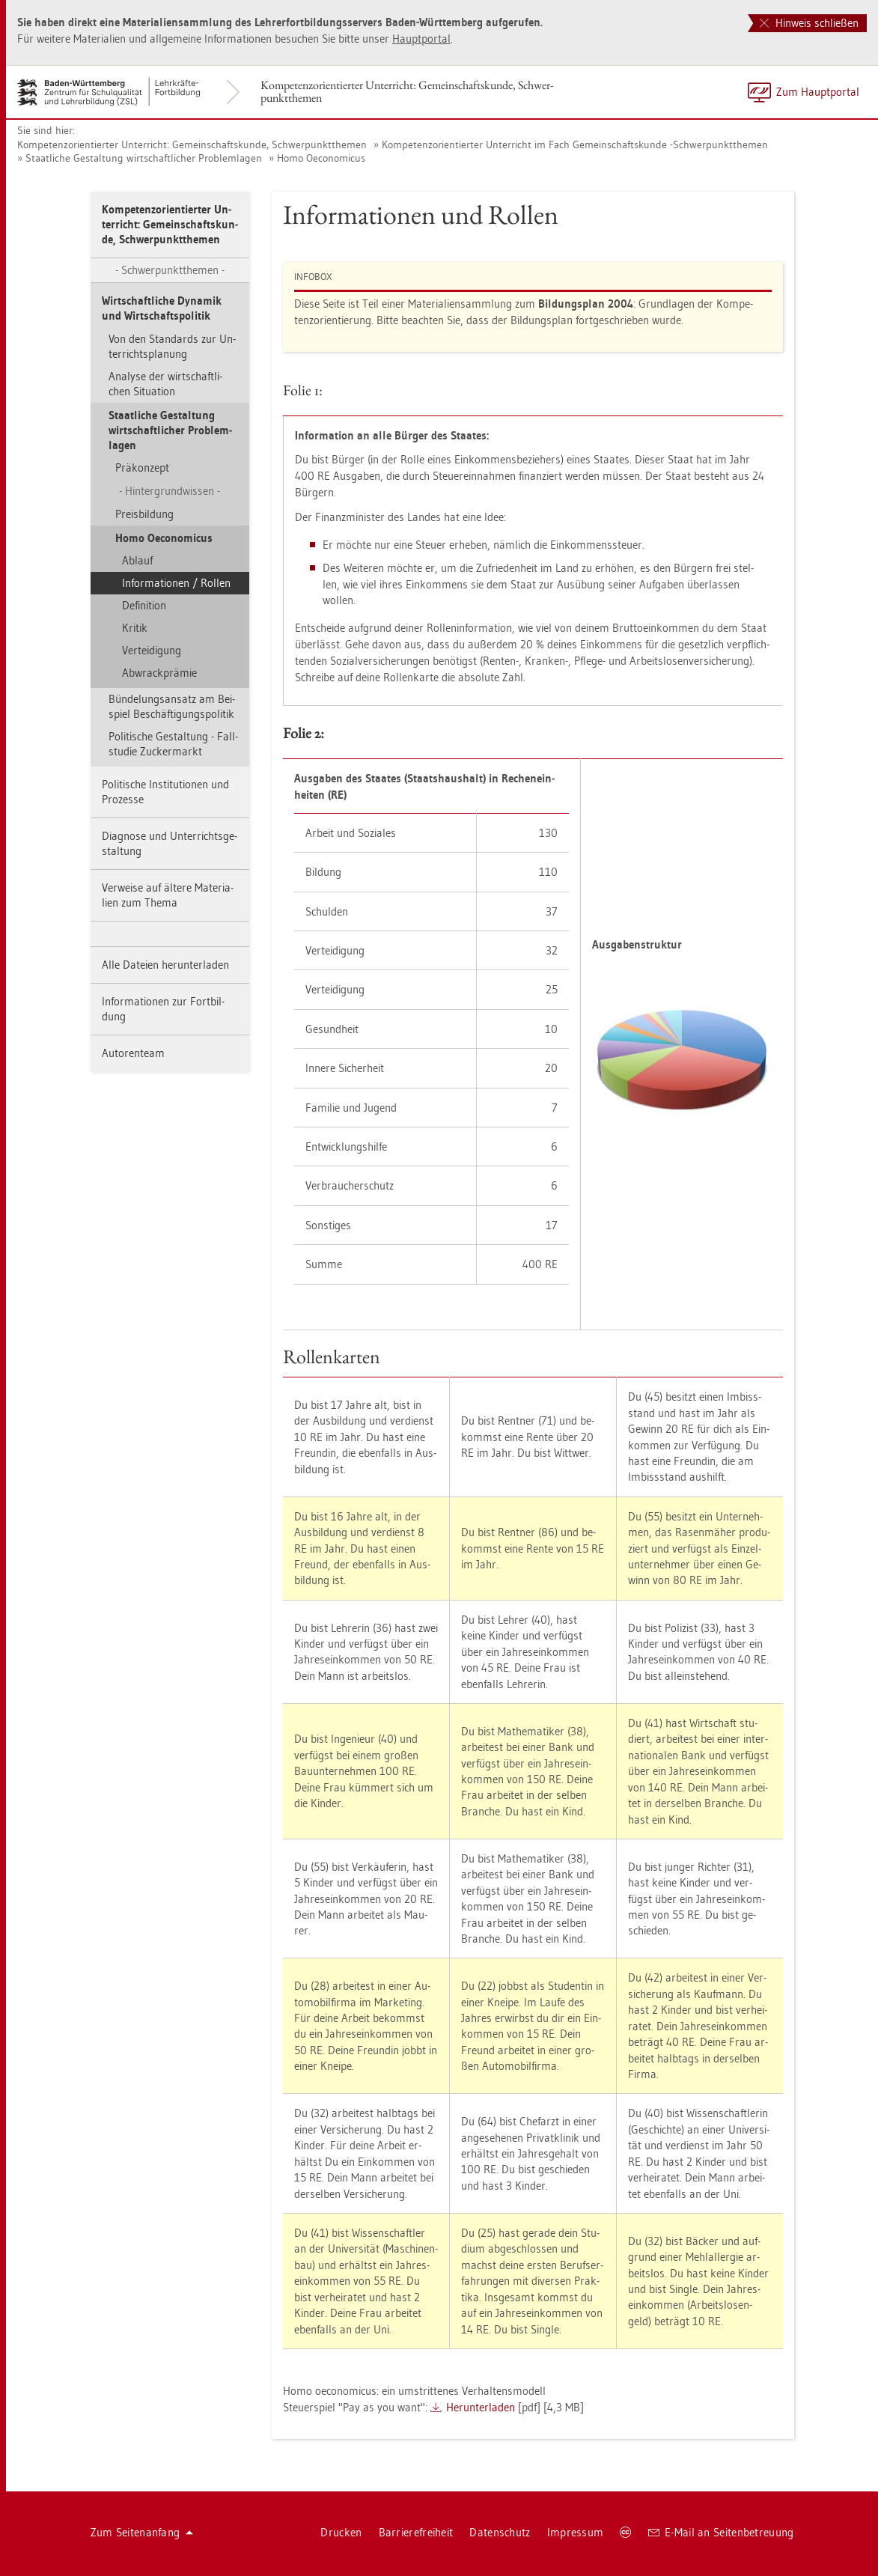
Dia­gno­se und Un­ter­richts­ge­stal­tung (169, 843)
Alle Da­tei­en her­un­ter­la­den (165, 964)
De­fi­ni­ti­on (144, 605)
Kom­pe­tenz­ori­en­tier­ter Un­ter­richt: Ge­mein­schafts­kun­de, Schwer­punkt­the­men (406, 91)
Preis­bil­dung (144, 514)
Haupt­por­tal (421, 38)
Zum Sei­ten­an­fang (142, 2532)
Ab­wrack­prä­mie (159, 673)
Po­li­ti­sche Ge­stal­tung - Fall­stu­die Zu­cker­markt (173, 743)
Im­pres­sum (575, 2532)
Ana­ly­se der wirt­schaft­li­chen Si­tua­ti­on (165, 383)
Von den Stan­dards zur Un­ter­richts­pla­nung (172, 346)
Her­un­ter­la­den (480, 2407)
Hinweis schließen (809, 23)
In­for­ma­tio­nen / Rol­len (176, 583)
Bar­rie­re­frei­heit (416, 2532)
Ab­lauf (137, 560)
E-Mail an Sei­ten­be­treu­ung (721, 2532)
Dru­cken (341, 2532)
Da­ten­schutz (499, 2532)
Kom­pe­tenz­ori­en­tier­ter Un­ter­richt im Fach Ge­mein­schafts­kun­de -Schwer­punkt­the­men (575, 144)
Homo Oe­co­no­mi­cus (321, 158)
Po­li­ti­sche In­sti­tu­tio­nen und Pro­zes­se (165, 791)
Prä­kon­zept (142, 467)
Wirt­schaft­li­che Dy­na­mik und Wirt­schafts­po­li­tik (162, 308)
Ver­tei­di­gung (151, 650)
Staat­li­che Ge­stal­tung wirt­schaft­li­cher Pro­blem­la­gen (143, 158)
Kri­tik (134, 628)
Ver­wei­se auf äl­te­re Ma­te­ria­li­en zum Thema (168, 895)
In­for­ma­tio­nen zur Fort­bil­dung (163, 1008)
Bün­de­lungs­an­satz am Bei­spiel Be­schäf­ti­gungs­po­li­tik (172, 706)
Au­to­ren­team (133, 1053)
